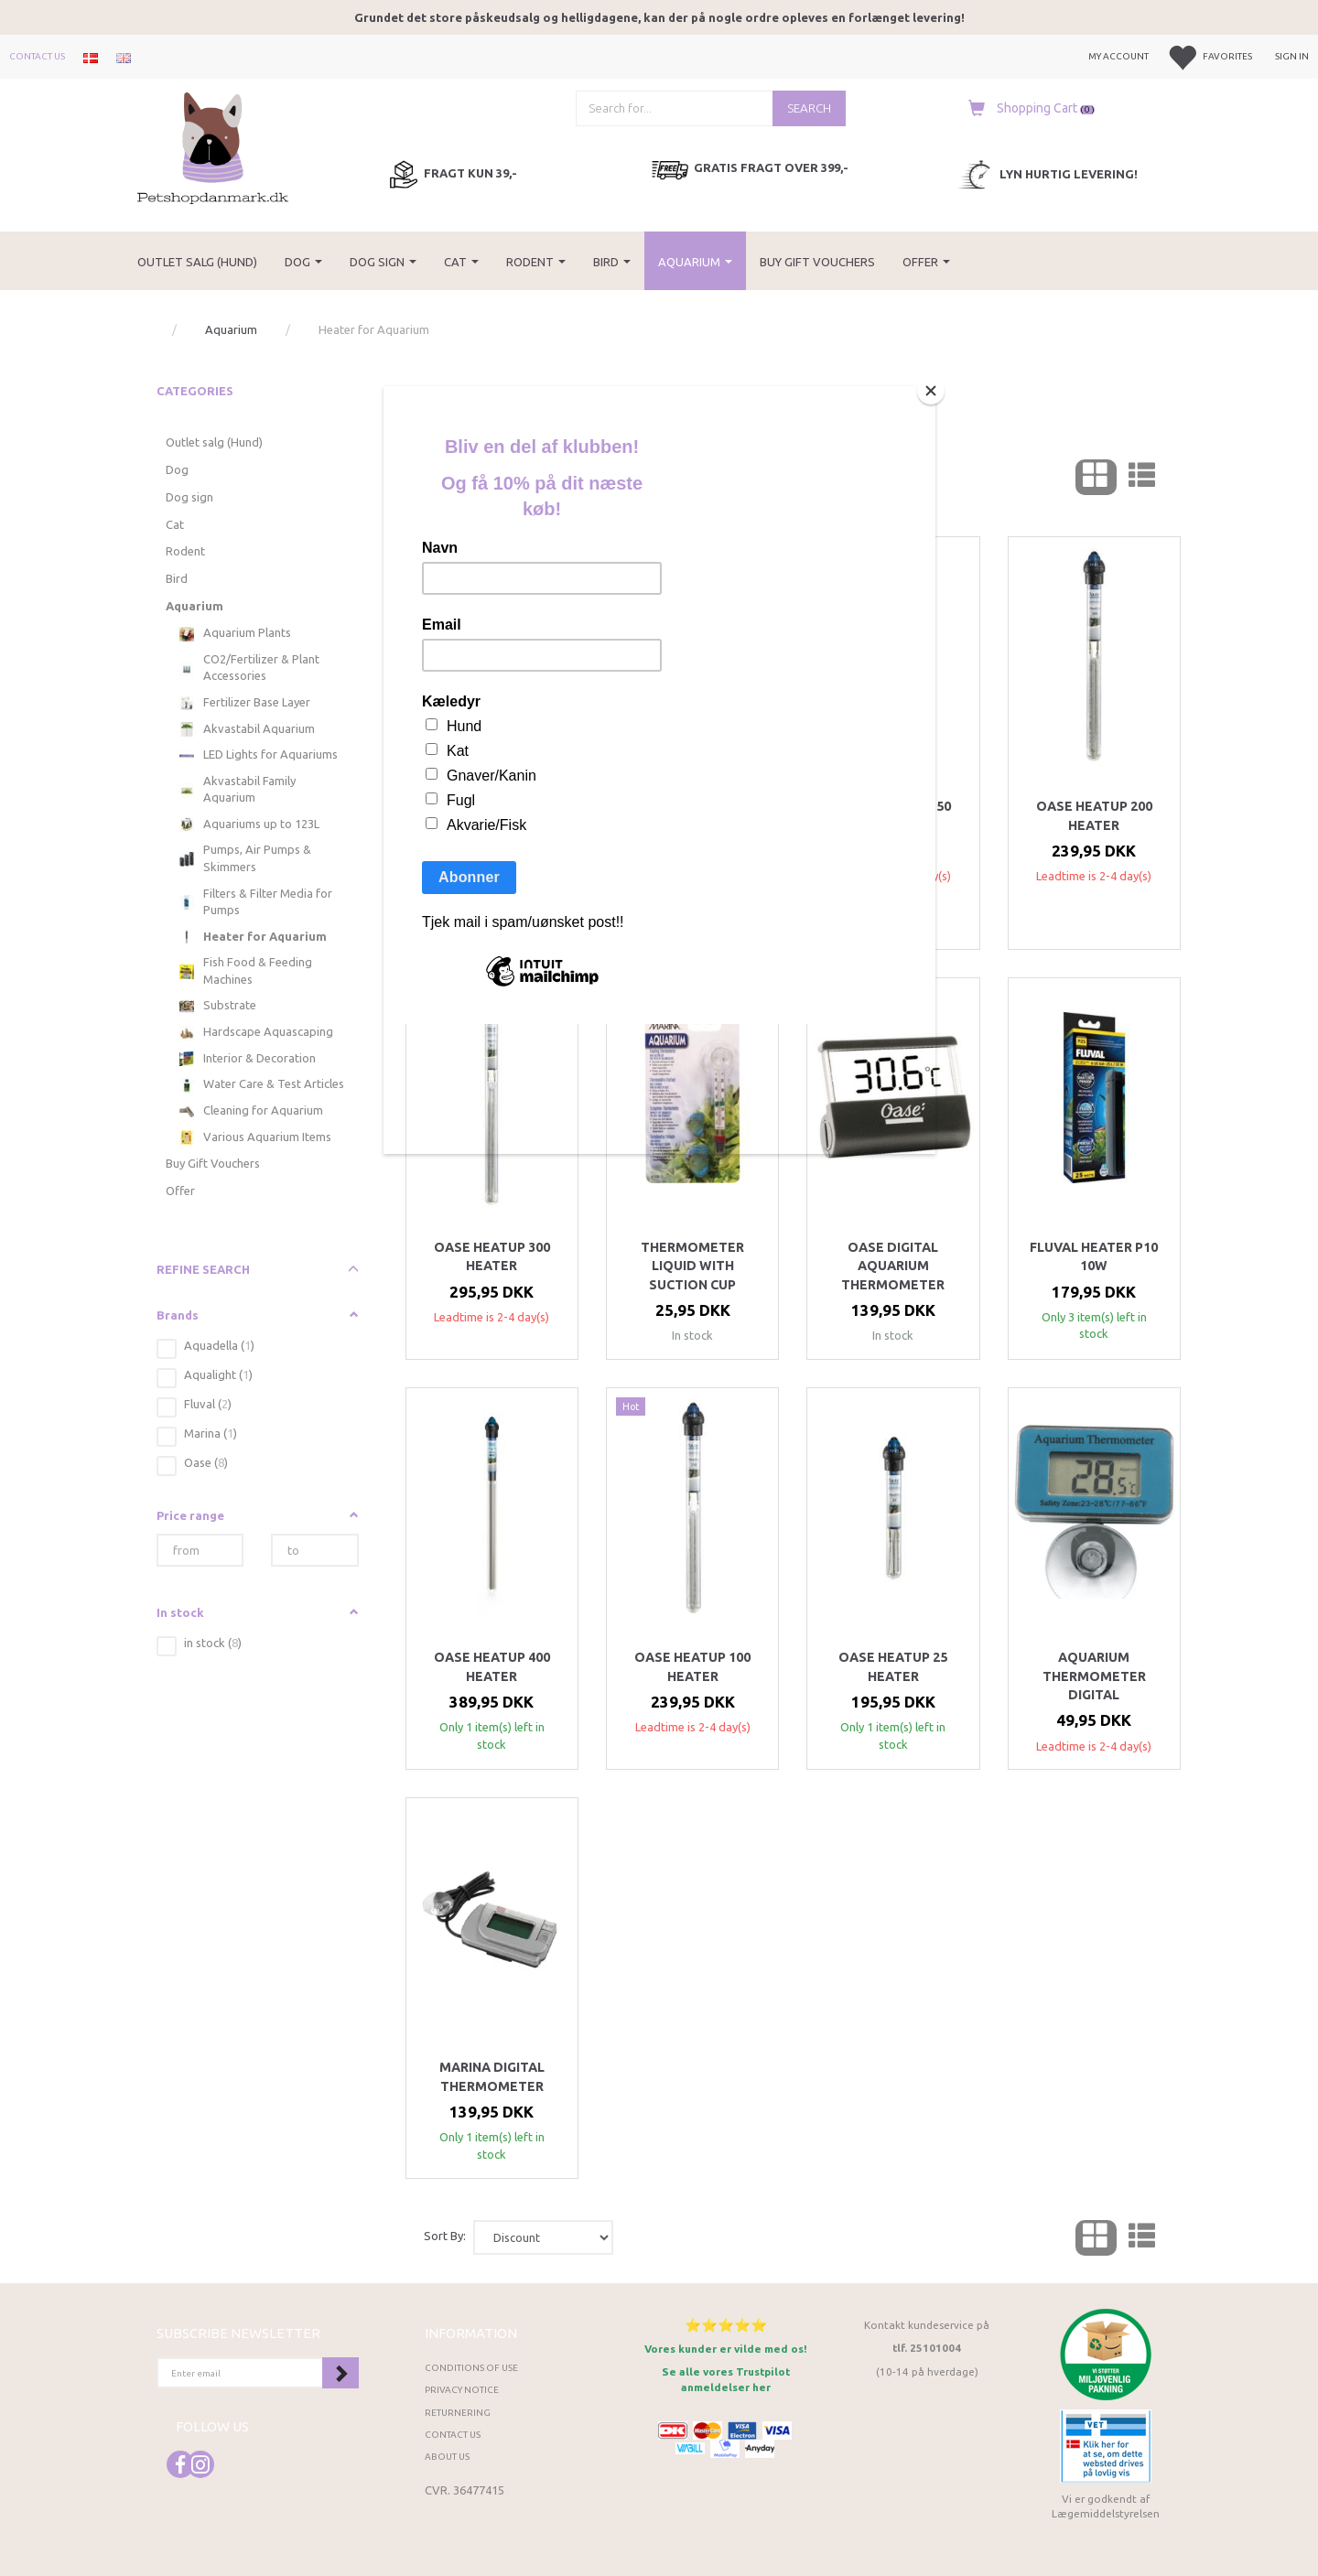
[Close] (931, 390)
